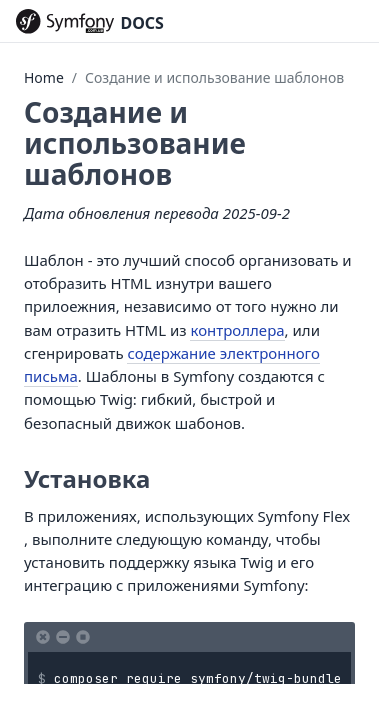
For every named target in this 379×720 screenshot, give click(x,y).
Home (44, 77)
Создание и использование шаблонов (214, 77)
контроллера (237, 330)
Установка (87, 478)
